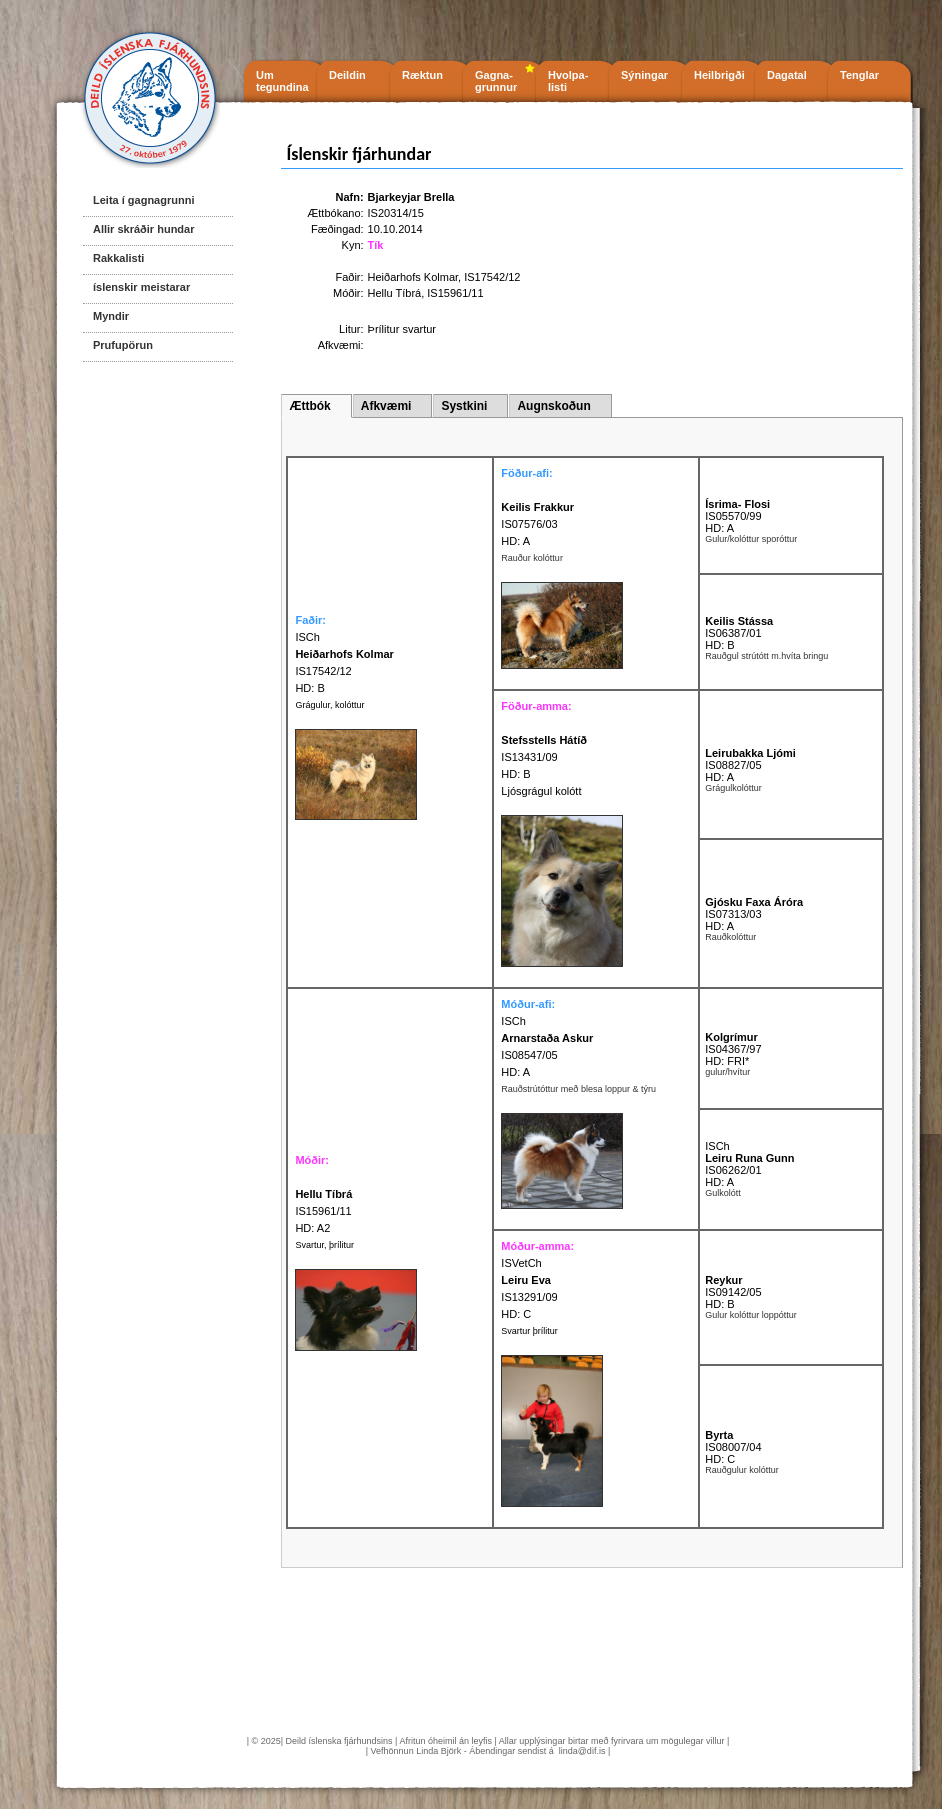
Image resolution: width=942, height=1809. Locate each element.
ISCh (513, 1021)
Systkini (464, 406)
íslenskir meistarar (141, 287)
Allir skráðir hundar (143, 229)
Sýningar (644, 75)
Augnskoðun (553, 406)
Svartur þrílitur (529, 1331)
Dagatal (787, 75)
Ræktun (422, 75)
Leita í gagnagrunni (143, 200)
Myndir (111, 316)
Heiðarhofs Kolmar (413, 277)
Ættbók (309, 406)
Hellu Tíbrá (395, 293)
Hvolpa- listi (568, 81)
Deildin (347, 75)
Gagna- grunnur (496, 81)
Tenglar (859, 75)
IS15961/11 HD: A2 (323, 1211)
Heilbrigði (719, 75)
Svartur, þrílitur (324, 1245)
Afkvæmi (386, 406)
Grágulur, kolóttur (329, 705)
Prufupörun (123, 345)
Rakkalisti (118, 258)
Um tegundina (282, 81)
